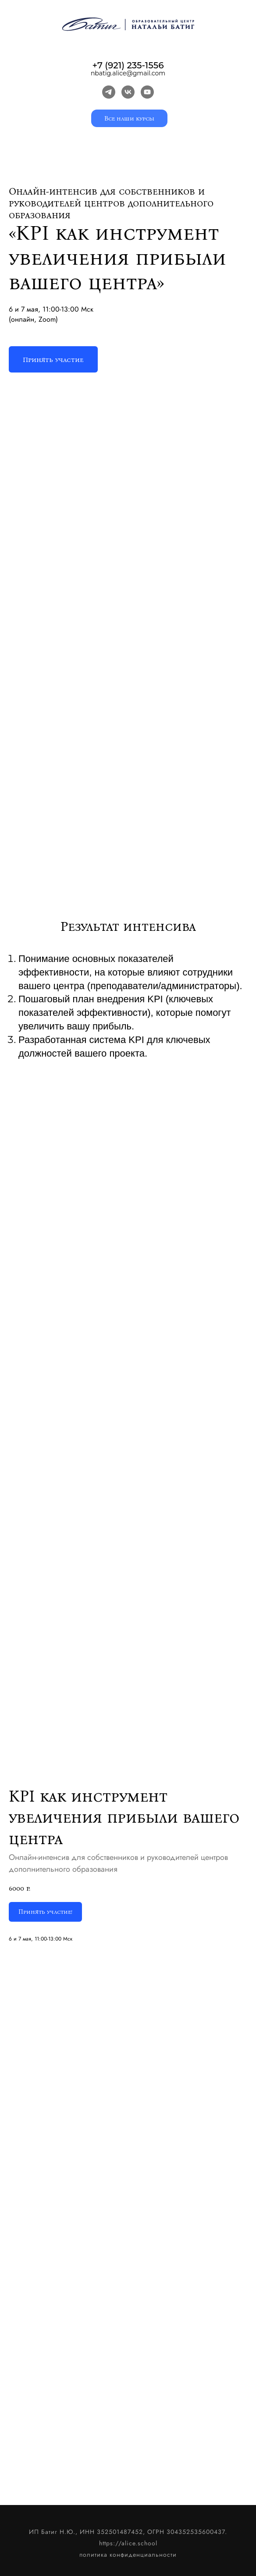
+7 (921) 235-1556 (128, 65)
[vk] (128, 92)
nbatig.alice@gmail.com (128, 73)
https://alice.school (128, 2543)
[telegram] (108, 92)
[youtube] (147, 92)
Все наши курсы (129, 118)
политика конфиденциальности (128, 2554)
